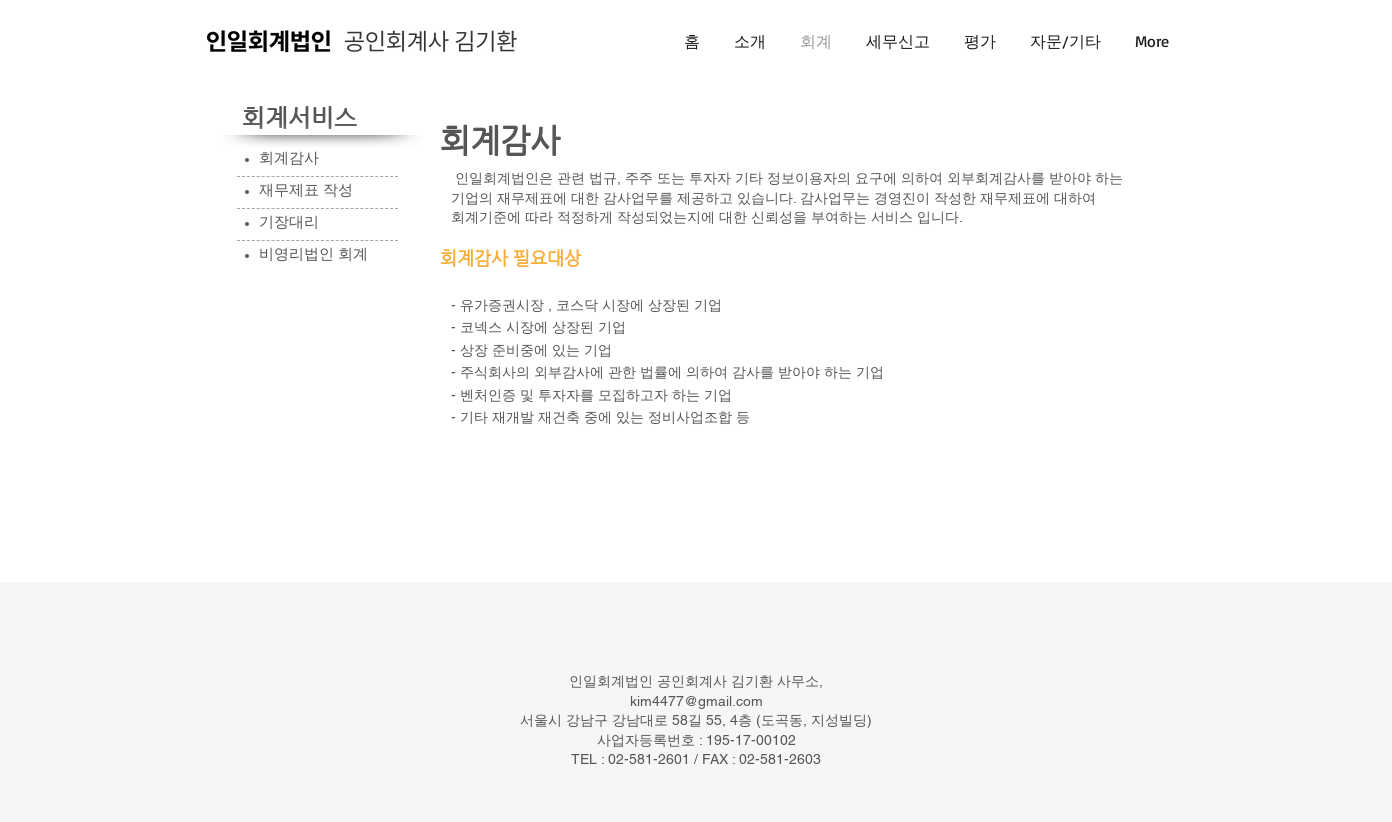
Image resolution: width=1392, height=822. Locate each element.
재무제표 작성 (306, 189)
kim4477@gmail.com (696, 701)
